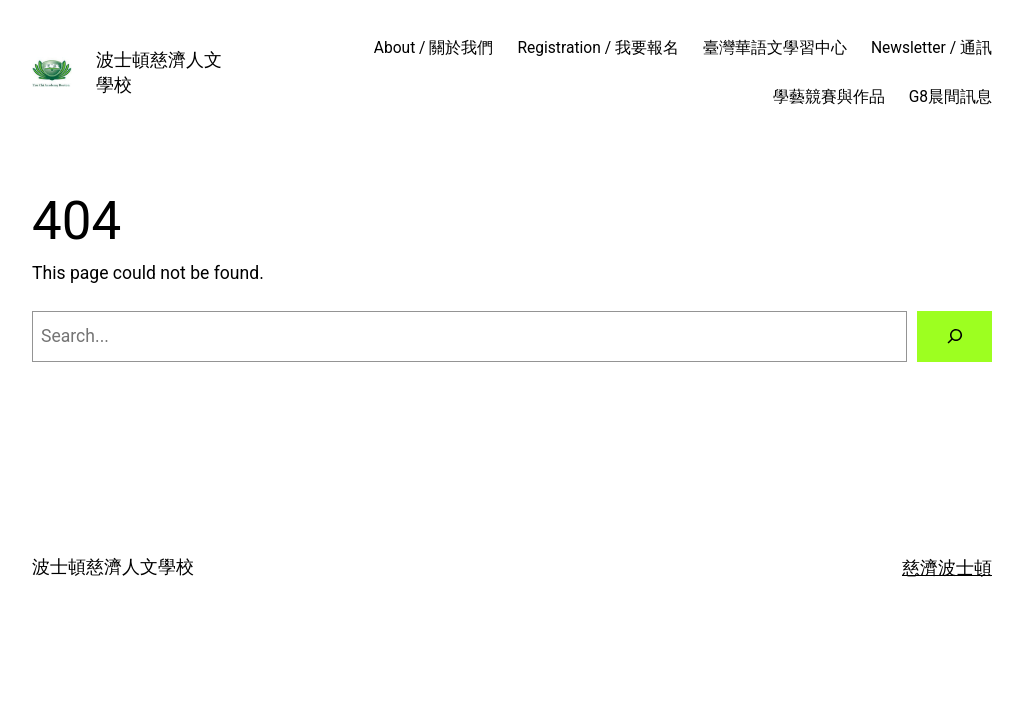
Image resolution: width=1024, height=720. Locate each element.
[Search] (954, 336)
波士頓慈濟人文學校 (113, 567)
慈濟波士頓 (947, 568)
